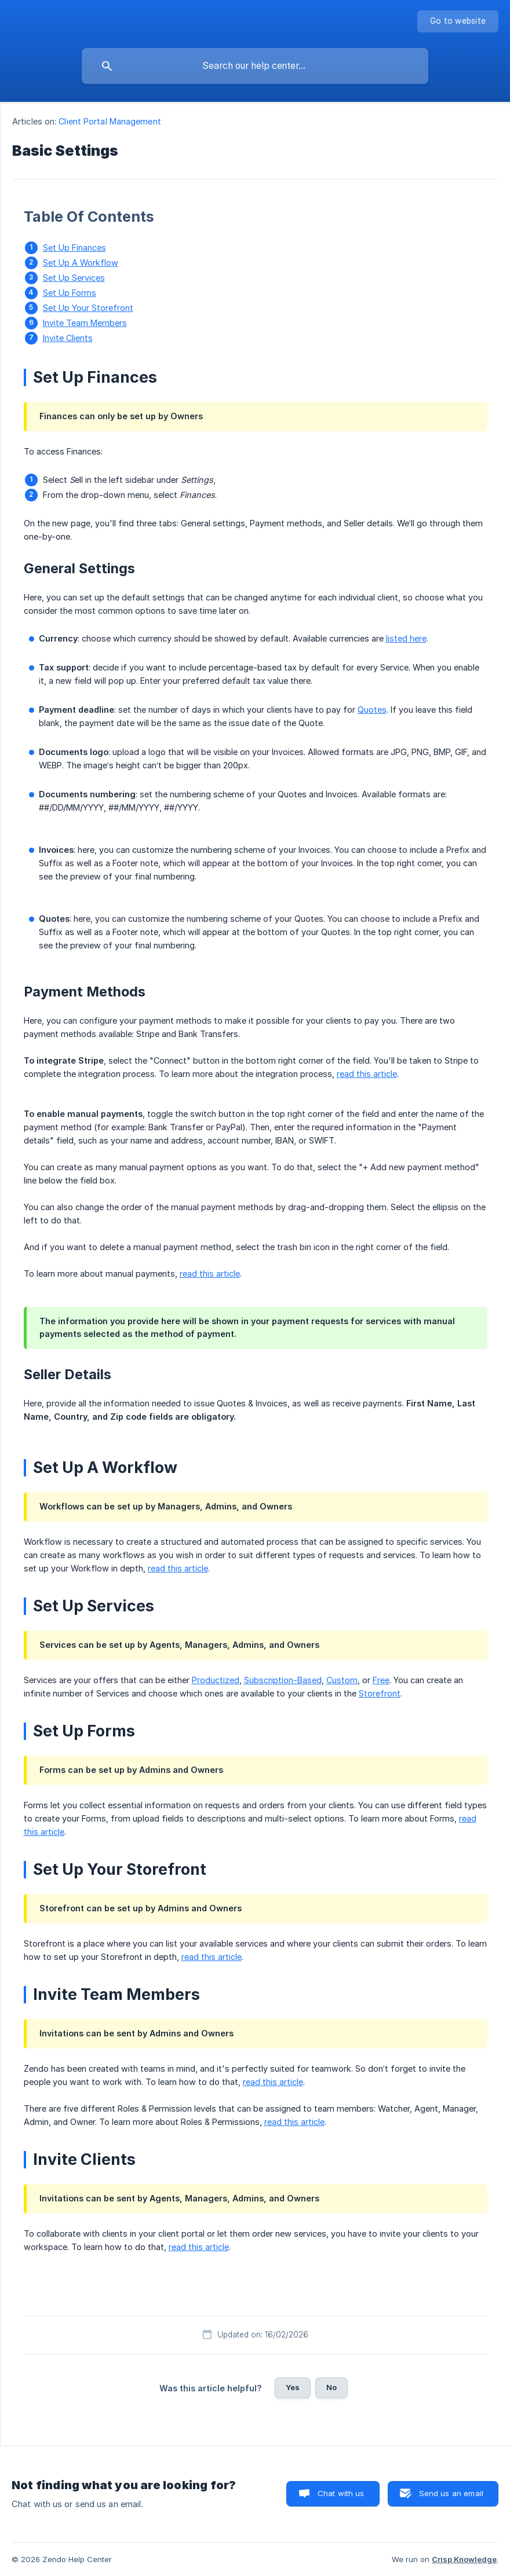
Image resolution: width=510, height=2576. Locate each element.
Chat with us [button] (341, 2493)
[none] (457, 21)
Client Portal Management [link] (110, 121)
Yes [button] (293, 2387)
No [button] (331, 2387)
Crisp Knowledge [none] (464, 2559)
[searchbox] (255, 66)
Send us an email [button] (451, 2493)
